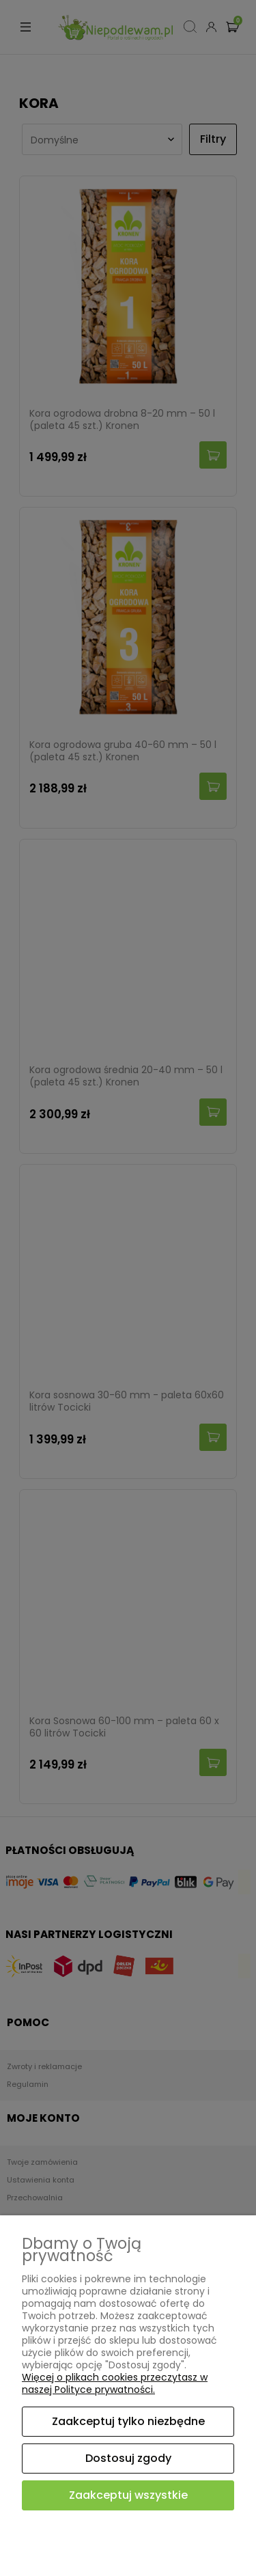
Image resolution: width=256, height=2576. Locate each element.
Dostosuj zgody (128, 2458)
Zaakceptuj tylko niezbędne (128, 2421)
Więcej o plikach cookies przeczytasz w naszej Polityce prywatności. (115, 2383)
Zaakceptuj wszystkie (128, 2495)
